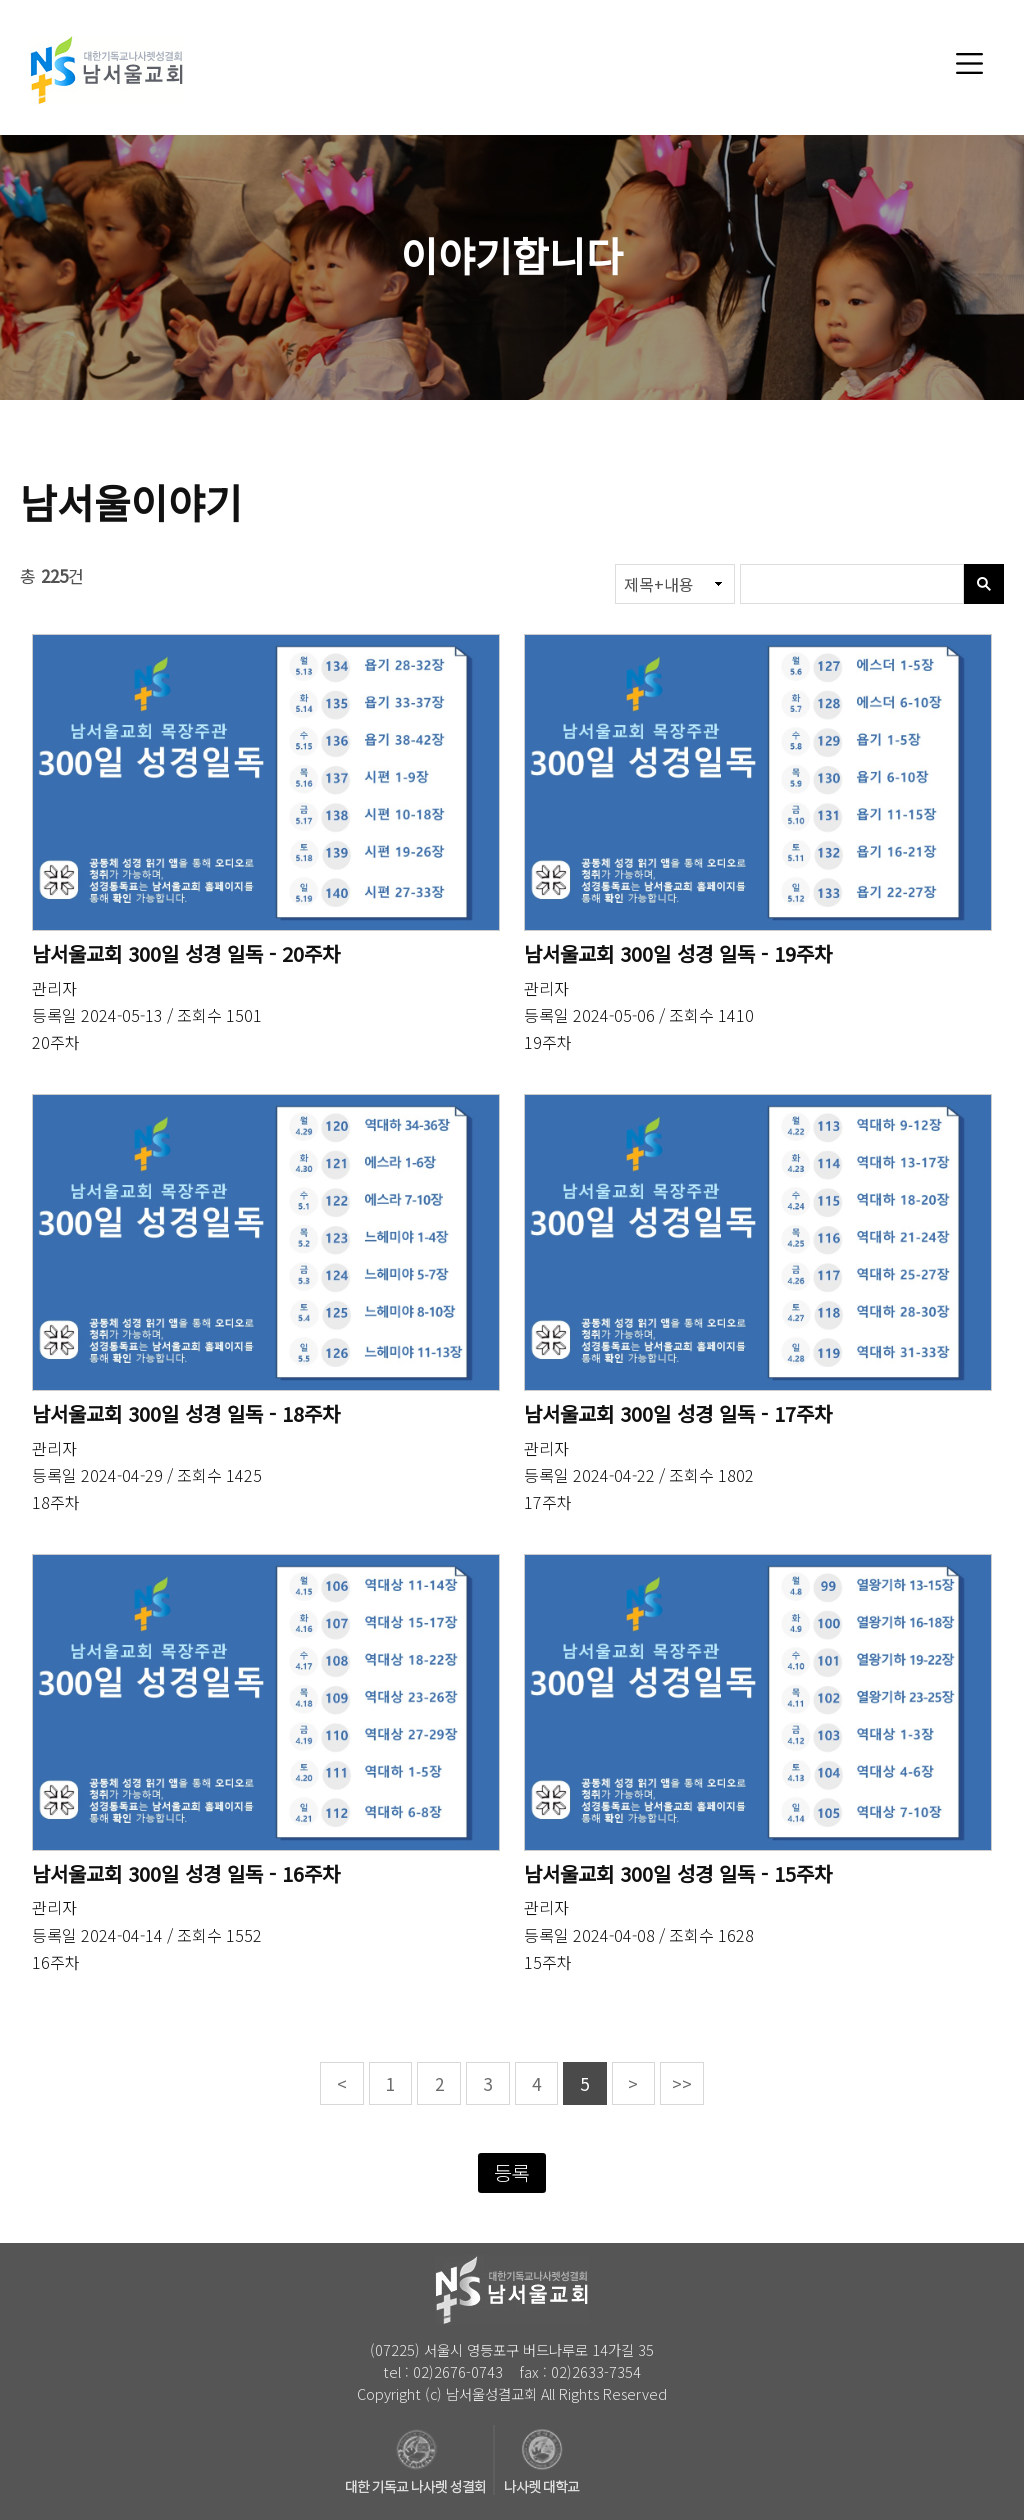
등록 (512, 2172)
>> (682, 2083)
